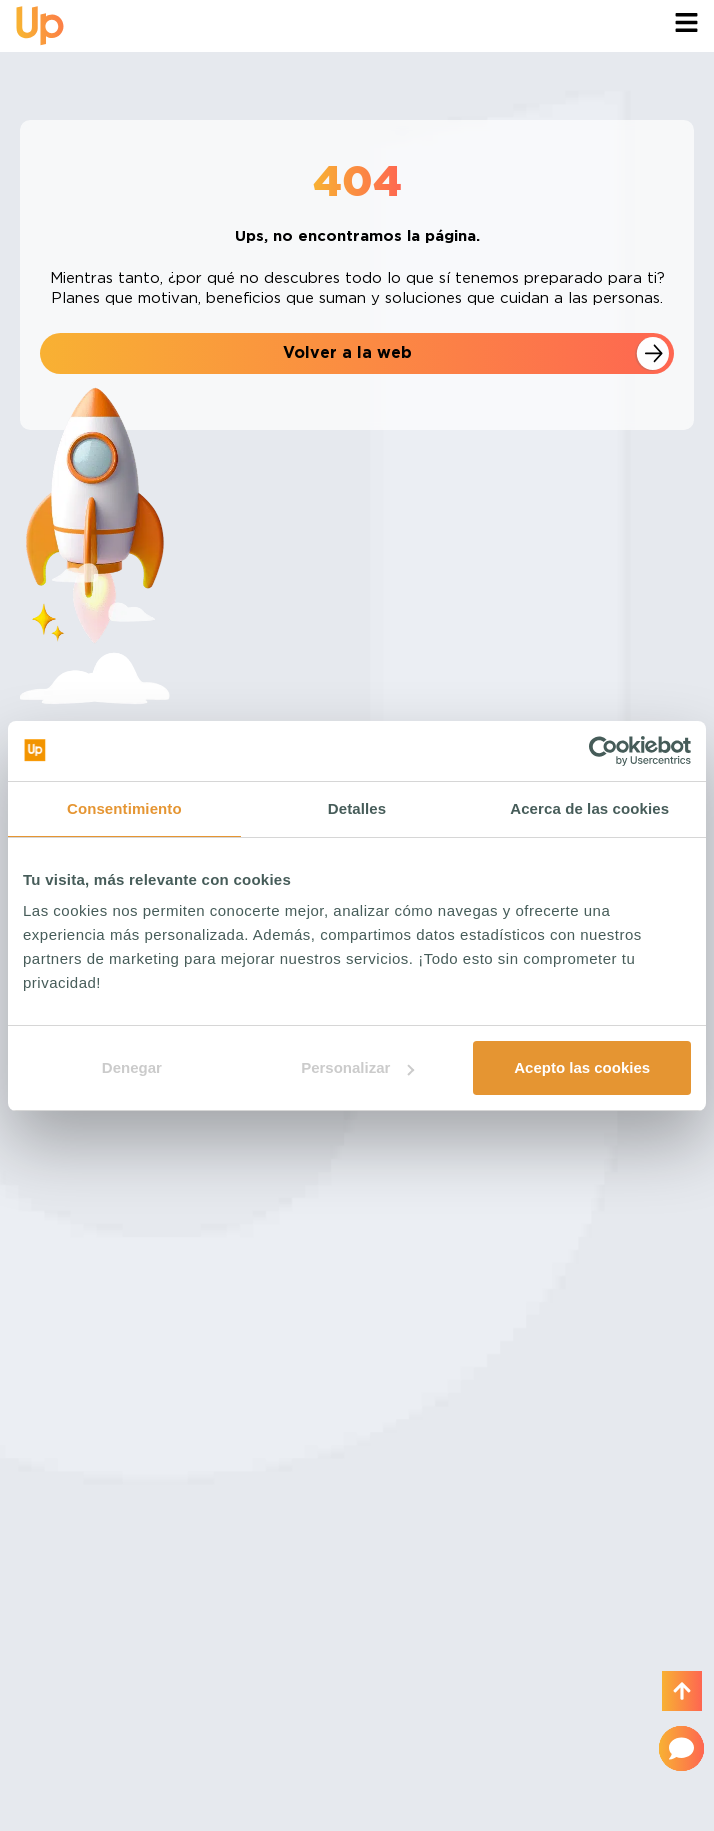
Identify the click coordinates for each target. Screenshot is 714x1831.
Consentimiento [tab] (124, 808)
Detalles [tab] (357, 808)
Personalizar (357, 1067)
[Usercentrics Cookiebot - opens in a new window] (603, 751)
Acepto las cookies (582, 1067)
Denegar (132, 1067)
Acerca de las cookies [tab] (589, 808)
